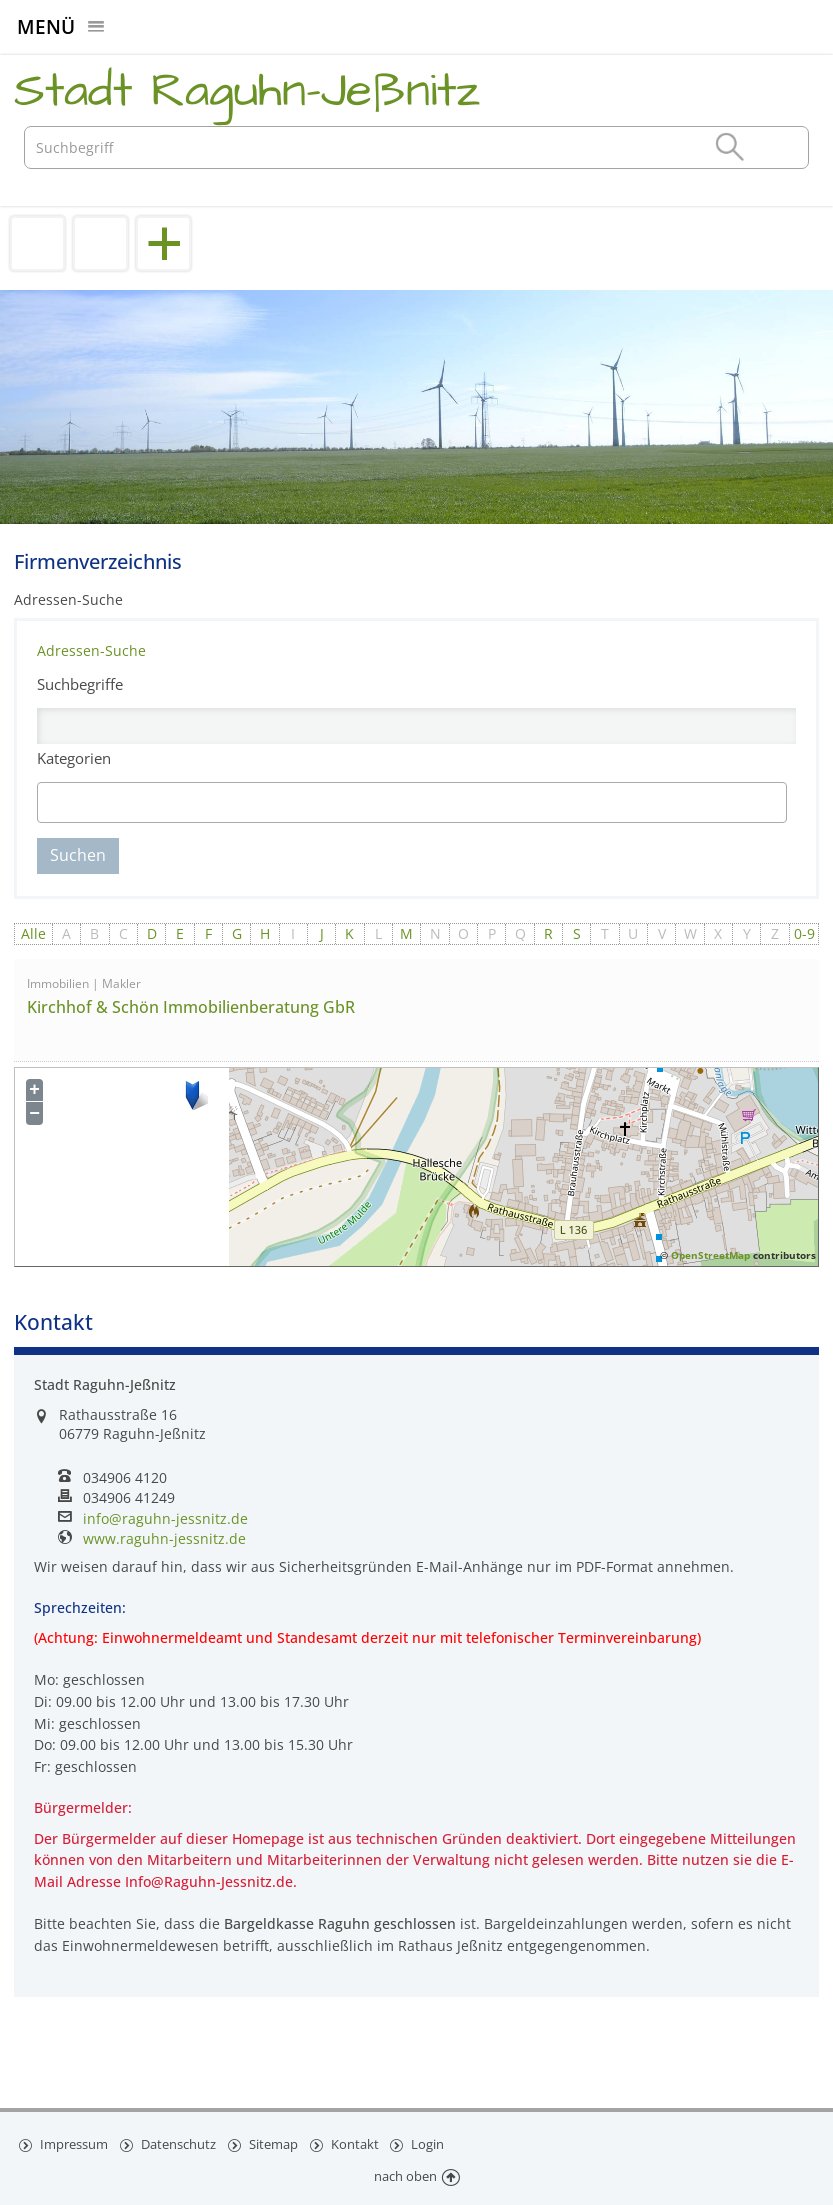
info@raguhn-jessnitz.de (165, 1519)
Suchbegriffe (80, 684)
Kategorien (74, 758)
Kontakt (357, 2143)
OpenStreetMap (710, 1255)
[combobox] (412, 802)
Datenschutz (179, 2143)
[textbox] (131, 803)
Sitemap (275, 2143)
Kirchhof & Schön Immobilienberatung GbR (191, 1007)
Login (432, 2143)
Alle (33, 933)
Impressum (73, 2143)
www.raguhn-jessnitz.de (164, 1539)
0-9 (804, 933)
